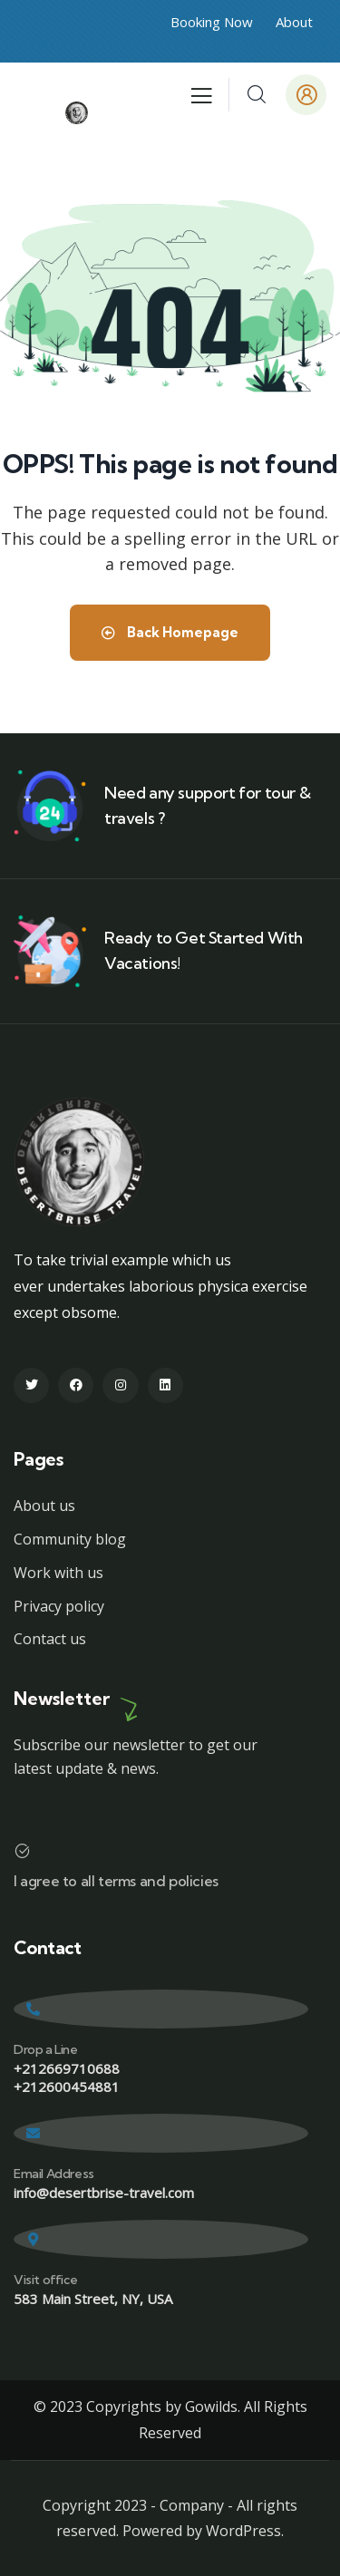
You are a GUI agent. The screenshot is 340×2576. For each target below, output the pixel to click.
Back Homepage (170, 632)
